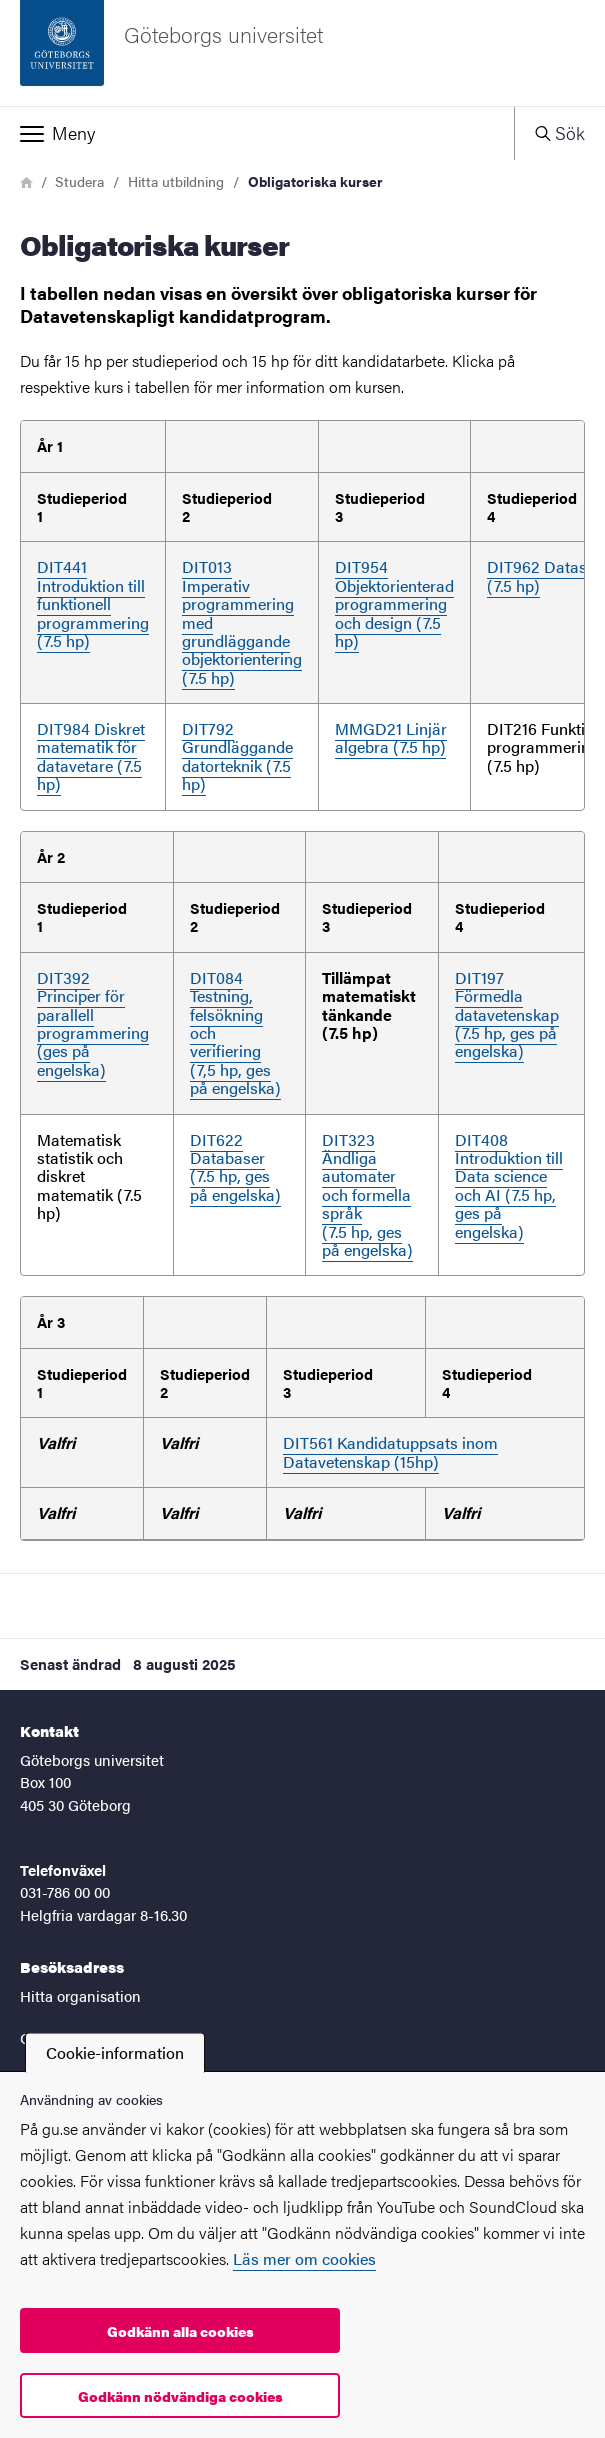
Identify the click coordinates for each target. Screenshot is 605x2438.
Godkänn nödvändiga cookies (180, 2396)
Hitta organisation (80, 1995)
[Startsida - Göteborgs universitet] (302, 53)
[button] (257, 133)
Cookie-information (115, 2052)
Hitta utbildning (176, 181)
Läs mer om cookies (304, 2258)
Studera (79, 181)
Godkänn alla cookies (180, 2331)
